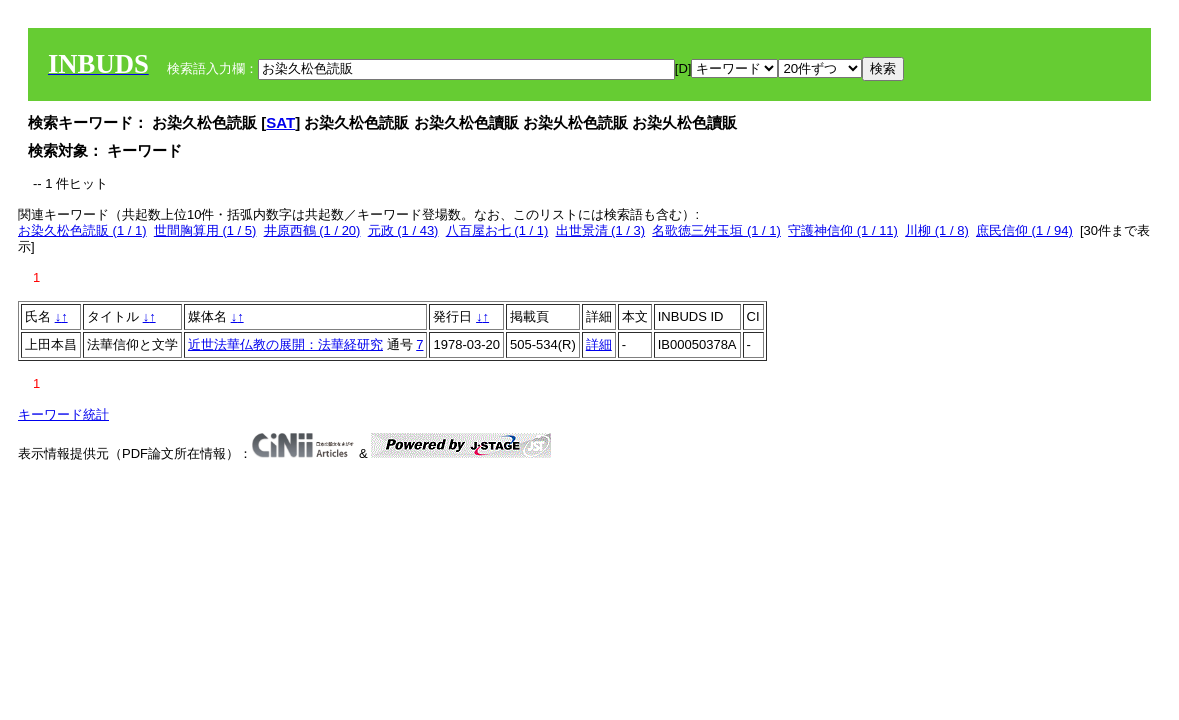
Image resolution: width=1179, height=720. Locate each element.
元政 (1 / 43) (403, 230)
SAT (280, 122)
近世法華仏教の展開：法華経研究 (285, 344)
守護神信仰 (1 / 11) (843, 230)
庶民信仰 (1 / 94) (1024, 230)
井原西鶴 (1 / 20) (312, 230)
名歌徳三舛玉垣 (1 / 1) (716, 230)
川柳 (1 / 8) (937, 230)
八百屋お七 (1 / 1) (497, 230)
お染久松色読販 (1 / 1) (82, 230)
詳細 (599, 344)
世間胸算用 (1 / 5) (205, 230)
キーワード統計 (63, 414)
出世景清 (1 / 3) (601, 230)
